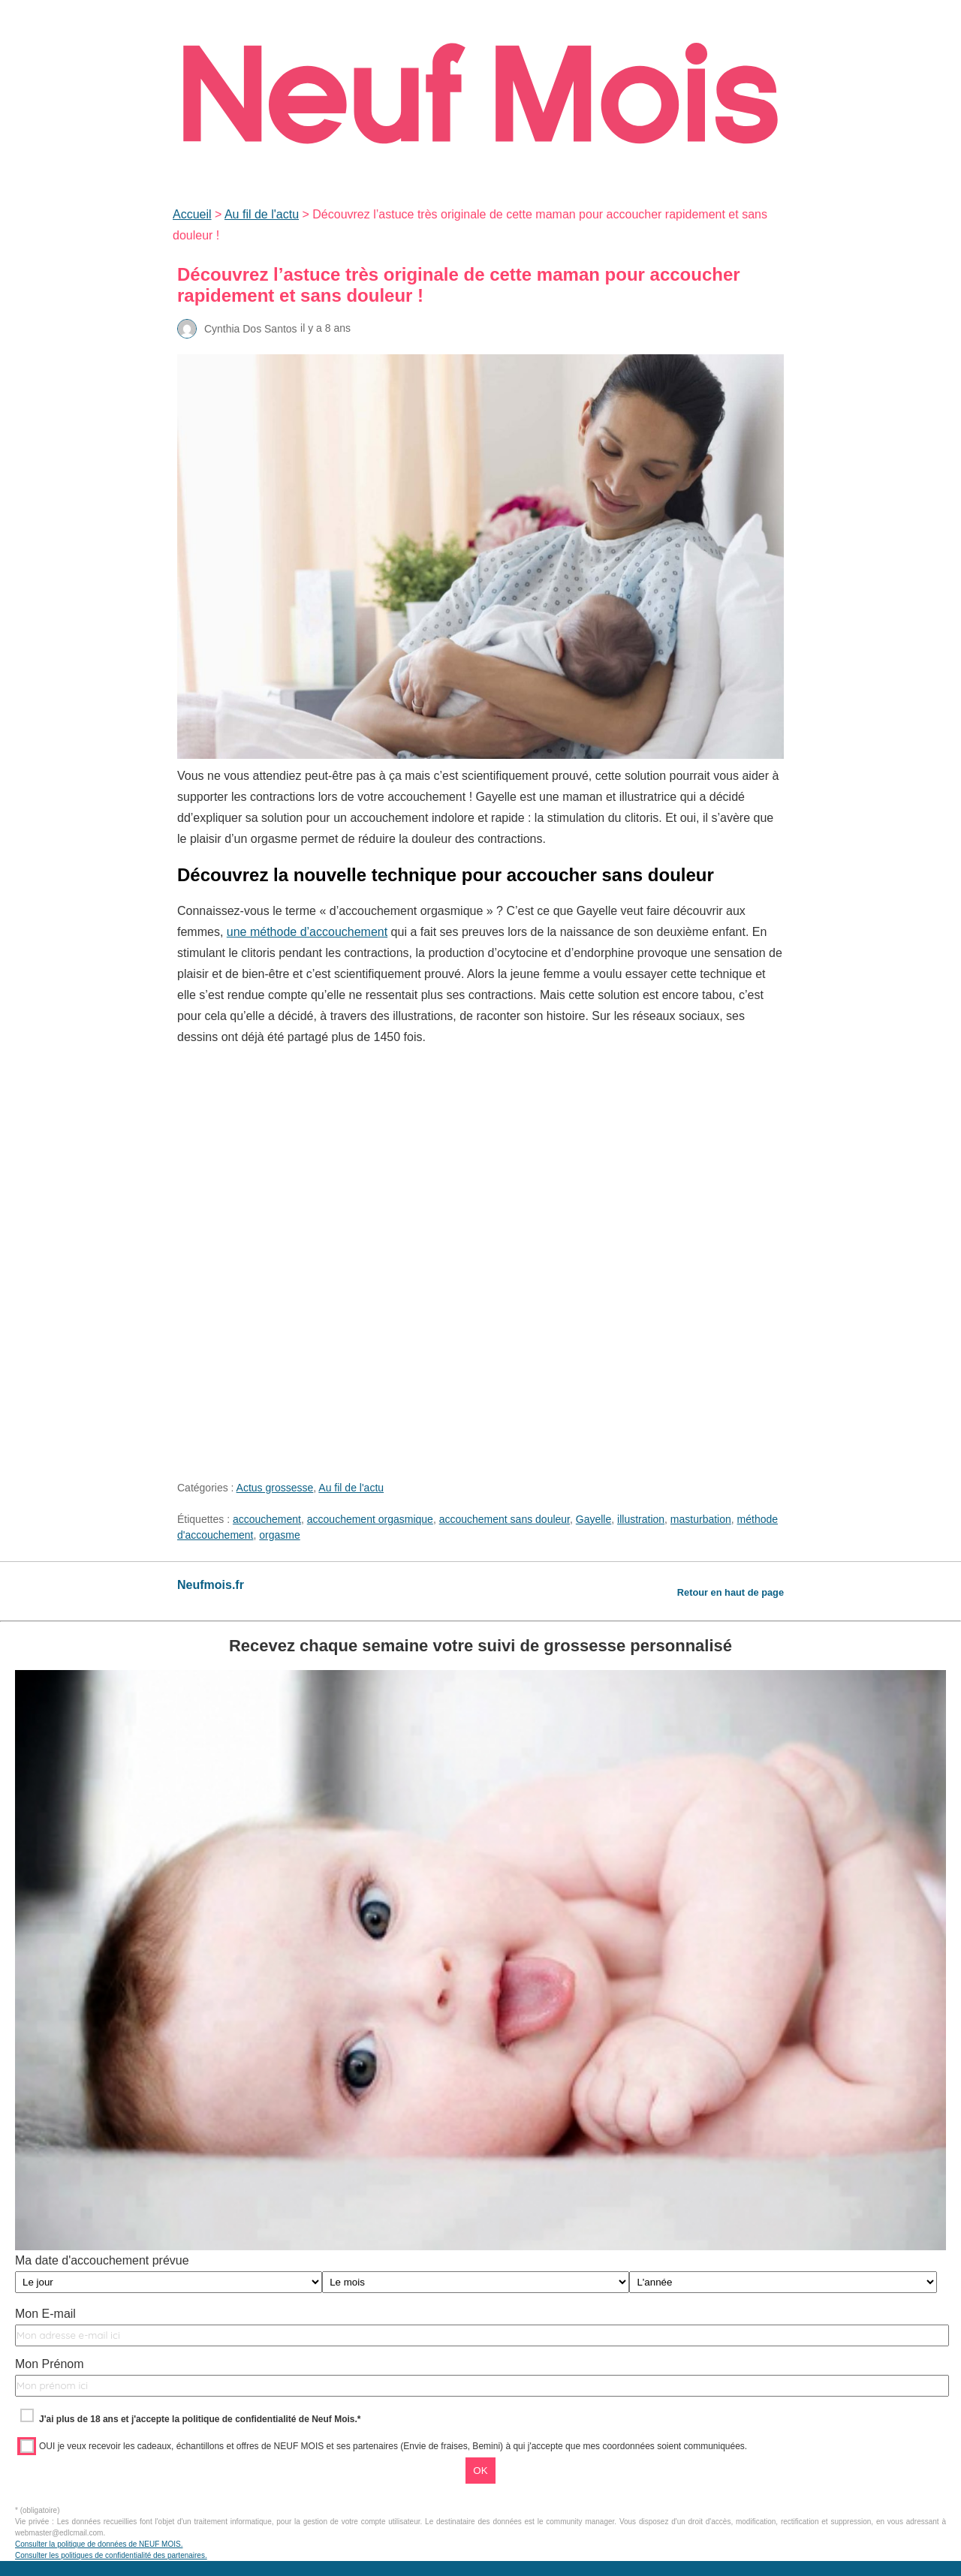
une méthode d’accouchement (307, 931)
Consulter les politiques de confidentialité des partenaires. (111, 2555)
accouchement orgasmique (370, 1519)
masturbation (700, 1519)
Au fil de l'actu (261, 214)
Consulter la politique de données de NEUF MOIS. (98, 2544)
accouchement (267, 1519)
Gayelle (593, 1519)
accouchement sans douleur (504, 1519)
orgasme (279, 1535)
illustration (640, 1519)
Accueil (192, 214)
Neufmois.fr (210, 1584)
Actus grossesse (275, 1488)
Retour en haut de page (730, 1592)
